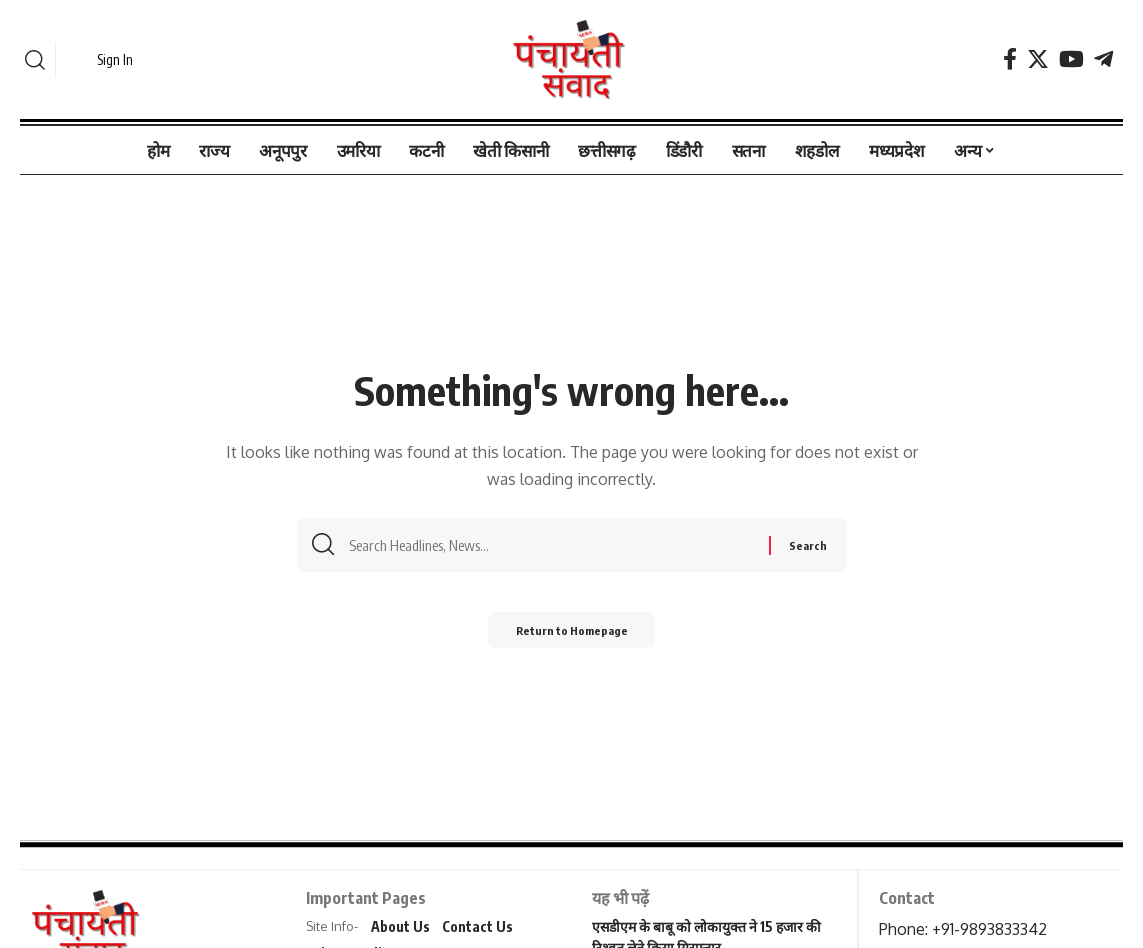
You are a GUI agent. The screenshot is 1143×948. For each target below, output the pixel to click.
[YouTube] (1071, 59)
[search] (35, 60)
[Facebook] (1010, 59)
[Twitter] (1038, 59)
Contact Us (477, 926)
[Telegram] (1103, 59)
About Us (400, 926)
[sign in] (102, 60)
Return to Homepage (571, 634)
